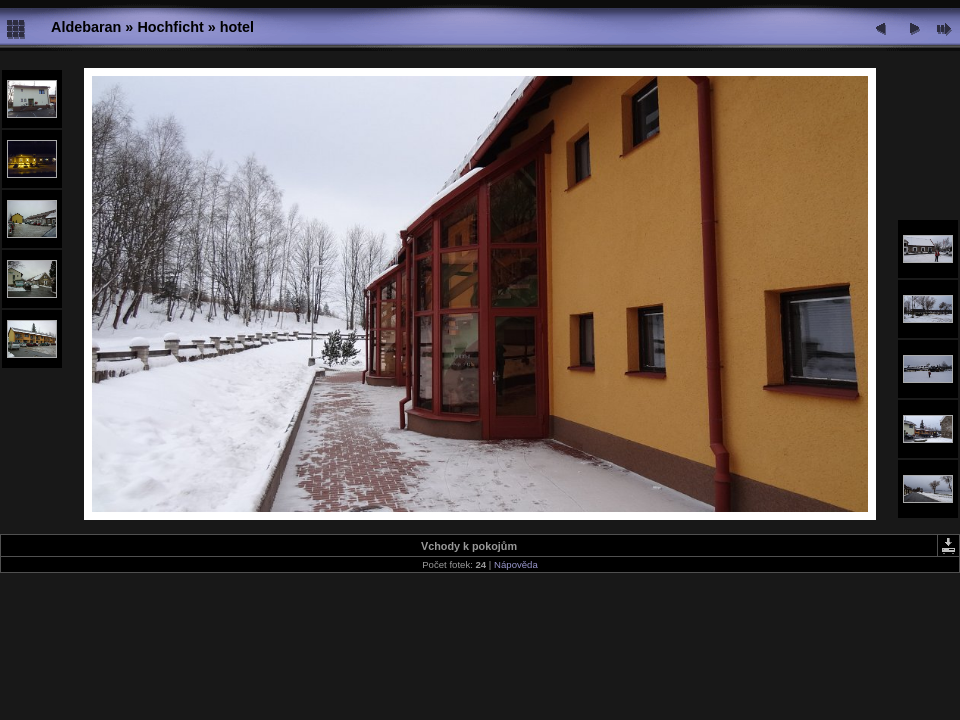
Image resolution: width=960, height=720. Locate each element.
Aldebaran (86, 27)
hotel (237, 27)
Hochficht (170, 27)
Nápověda (516, 564)
